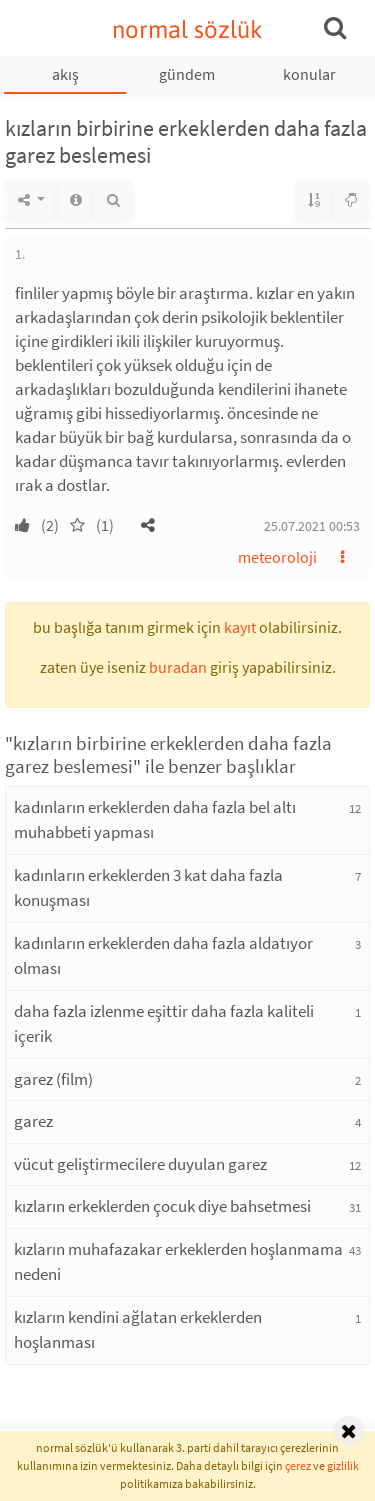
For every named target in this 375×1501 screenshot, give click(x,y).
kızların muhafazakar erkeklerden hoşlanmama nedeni (178, 1262)
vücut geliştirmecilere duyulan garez (140, 1164)
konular (309, 74)
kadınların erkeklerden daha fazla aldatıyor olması (163, 956)
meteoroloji (277, 557)
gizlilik (343, 1465)
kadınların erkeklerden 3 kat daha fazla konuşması (148, 888)
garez (33, 1121)
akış (65, 74)
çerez (298, 1465)
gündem (187, 74)
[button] (148, 525)
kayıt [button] (240, 627)
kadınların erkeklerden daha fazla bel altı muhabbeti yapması (155, 820)
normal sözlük (187, 29)
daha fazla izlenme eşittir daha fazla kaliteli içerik (164, 1024)
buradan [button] (178, 667)
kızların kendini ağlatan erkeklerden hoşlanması (138, 1330)
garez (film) (53, 1079)
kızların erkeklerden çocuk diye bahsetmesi (162, 1206)
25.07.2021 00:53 (312, 526)
